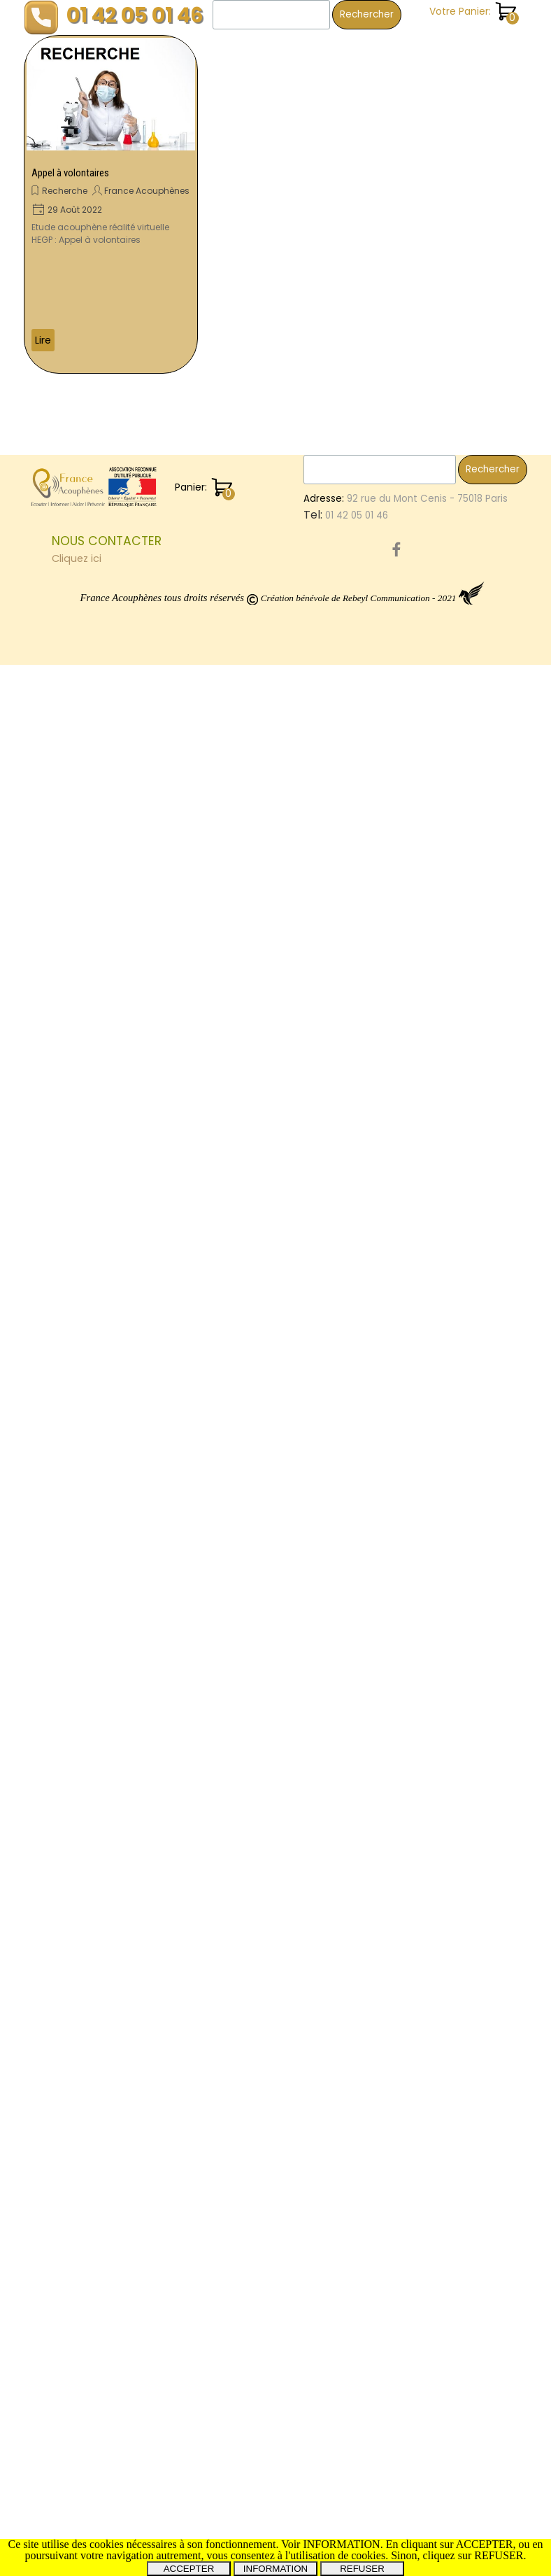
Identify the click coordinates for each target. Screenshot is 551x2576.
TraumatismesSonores (447, 885)
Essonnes (459, 1425)
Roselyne (415, 547)
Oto (442, 1335)
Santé (409, 282)
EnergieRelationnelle (441, 459)
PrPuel (484, 1601)
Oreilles (411, 1920)
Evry (472, 1904)
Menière (478, 2202)
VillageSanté (488, 2068)
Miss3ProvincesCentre (446, 2186)
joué (404, 1276)
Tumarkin (482, 929)
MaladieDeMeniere (438, 1246)
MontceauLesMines (438, 742)
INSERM (439, 1829)
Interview (488, 1770)
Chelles (478, 1586)
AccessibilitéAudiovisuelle (454, 1722)
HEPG (406, 2142)
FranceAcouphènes (439, 1469)
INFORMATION (275, 2568)
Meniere (455, 869)
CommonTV (422, 2202)
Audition (476, 1261)
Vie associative (432, 339)
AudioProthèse (428, 1858)
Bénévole (417, 787)
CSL (402, 1632)
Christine (475, 621)
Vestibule (416, 518)
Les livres (416, 139)
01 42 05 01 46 (134, 15)
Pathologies (422, 1178)
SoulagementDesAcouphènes (464, 899)
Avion (504, 1738)
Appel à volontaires (70, 173)
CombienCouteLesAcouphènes (467, 914)
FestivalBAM (422, 1217)
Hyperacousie (433, 1754)
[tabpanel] (174, 2460)
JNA (403, 591)
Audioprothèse (429, 1601)
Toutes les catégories (449, 368)
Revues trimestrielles (445, 253)
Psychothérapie (431, 987)
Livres (479, 2157)
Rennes (437, 592)
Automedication (463, 444)
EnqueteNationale (436, 503)
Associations (424, 1513)
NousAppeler (440, 683)
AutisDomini (421, 1262)
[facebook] (396, 2460)
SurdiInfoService (432, 654)
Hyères (410, 1335)
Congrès (496, 654)
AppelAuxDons (473, 562)
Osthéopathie (426, 2157)
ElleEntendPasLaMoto (444, 1980)
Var (402, 488)
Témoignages (429, 311)
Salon (433, 1276)
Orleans (461, 547)
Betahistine (455, 1409)
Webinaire (418, 1321)
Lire (43, 340)
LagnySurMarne (430, 1965)
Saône (441, 1950)
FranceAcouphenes (442, 1394)
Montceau (420, 712)
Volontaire (489, 668)
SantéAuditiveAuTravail (448, 1350)
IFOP (404, 929)
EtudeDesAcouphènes (446, 1440)
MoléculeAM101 (427, 1484)
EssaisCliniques (429, 1090)
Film (466, 1335)
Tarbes (485, 1858)
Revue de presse (435, 225)
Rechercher (367, 14)
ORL (402, 1061)
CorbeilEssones (430, 1843)
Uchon (493, 1379)
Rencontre (419, 1076)
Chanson (417, 81)
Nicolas (495, 854)
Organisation (424, 1586)
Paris (406, 1950)
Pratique (415, 167)
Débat (489, 1661)
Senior (467, 1707)
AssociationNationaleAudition (463, 822)
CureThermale (427, 1994)
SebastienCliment (436, 1291)
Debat (409, 1738)
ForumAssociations (448, 638)
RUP (402, 1707)
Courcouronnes (477, 1647)
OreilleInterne (425, 474)
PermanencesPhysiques (462, 838)
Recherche (64, 191)
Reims (482, 1994)
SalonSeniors (424, 1498)
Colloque (416, 1232)
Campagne (421, 621)
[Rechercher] (271, 14)
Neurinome (425, 1904)
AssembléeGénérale (442, 1542)
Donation (465, 1134)
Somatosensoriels (436, 1306)
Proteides (416, 1692)
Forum (408, 1934)
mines (460, 728)
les (477, 1737)
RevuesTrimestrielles (458, 803)
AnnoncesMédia (431, 2112)
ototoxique (419, 2127)
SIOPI (405, 1829)
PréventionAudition (438, 1873)
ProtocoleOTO (427, 2172)
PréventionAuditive (438, 607)
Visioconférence (455, 1632)
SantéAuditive (427, 1572)
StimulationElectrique (444, 1149)
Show (406, 444)
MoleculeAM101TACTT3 (446, 1814)
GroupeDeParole (433, 698)
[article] (111, 204)
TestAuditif (482, 1217)
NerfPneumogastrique (446, 577)
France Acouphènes (146, 191)
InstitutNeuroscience (442, 2053)
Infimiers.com (425, 668)
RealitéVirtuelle (429, 1365)
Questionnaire (427, 1164)
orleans (478, 1513)
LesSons (412, 772)
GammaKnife (425, 1454)
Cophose (415, 1134)
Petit (427, 488)
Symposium (421, 1528)
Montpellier (480, 2127)
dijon (475, 757)
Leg (461, 713)
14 (398, 683)
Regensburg (463, 1920)
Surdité (447, 1738)
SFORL (408, 2083)
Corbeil (411, 870)
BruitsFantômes (430, 1661)
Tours (458, 488)
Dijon (405, 1617)
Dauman (414, 562)
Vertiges (445, 1617)
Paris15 (409, 973)
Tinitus (453, 772)
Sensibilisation (427, 1770)
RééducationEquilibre (443, 1017)
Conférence (424, 943)
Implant (485, 1692)
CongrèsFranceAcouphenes (465, 958)
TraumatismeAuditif (440, 1887)
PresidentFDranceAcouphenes (465, 1046)
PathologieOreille (434, 2009)
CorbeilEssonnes (432, 1379)
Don (482, 1843)
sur (453, 1691)
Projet (498, 2142)
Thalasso (452, 973)
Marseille (414, 1647)
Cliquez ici (76, 2470)
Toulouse (416, 728)
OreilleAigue (422, 2068)
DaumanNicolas (464, 2083)
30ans (408, 1409)
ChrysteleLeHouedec (443, 2097)
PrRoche (413, 2039)
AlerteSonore (479, 1321)
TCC (488, 488)
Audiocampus (426, 1002)
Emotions (495, 1617)
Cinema (470, 1076)
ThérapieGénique (470, 1934)
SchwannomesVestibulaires (458, 1785)
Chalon (412, 1424)
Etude (407, 1032)
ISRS (498, 742)
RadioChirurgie (428, 1799)
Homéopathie (426, 1557)
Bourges (436, 1061)
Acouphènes (444, 1198)
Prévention (490, 474)
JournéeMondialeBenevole (456, 1676)
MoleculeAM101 (427, 1105)
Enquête (414, 110)
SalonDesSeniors (433, 854)
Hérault (437, 929)
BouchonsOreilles (434, 1120)
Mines (475, 1061)
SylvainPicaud (426, 757)
